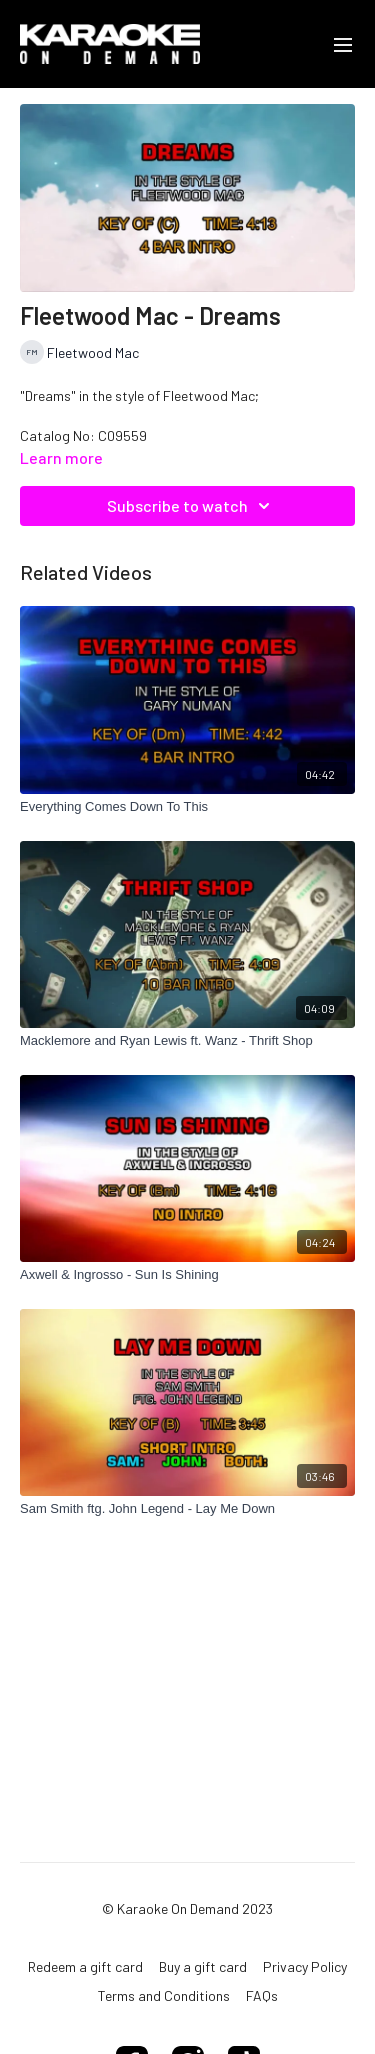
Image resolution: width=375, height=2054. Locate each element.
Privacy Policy (305, 1966)
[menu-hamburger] (343, 44)
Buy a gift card (203, 1966)
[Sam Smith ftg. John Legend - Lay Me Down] (187, 1509)
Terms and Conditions (164, 1995)
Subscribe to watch (191, 506)
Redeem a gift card (85, 1966)
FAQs (262, 1995)
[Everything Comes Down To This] (187, 807)
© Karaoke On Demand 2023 (187, 1909)
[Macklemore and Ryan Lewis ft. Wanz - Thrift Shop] (187, 1041)
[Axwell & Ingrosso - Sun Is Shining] (187, 1275)
